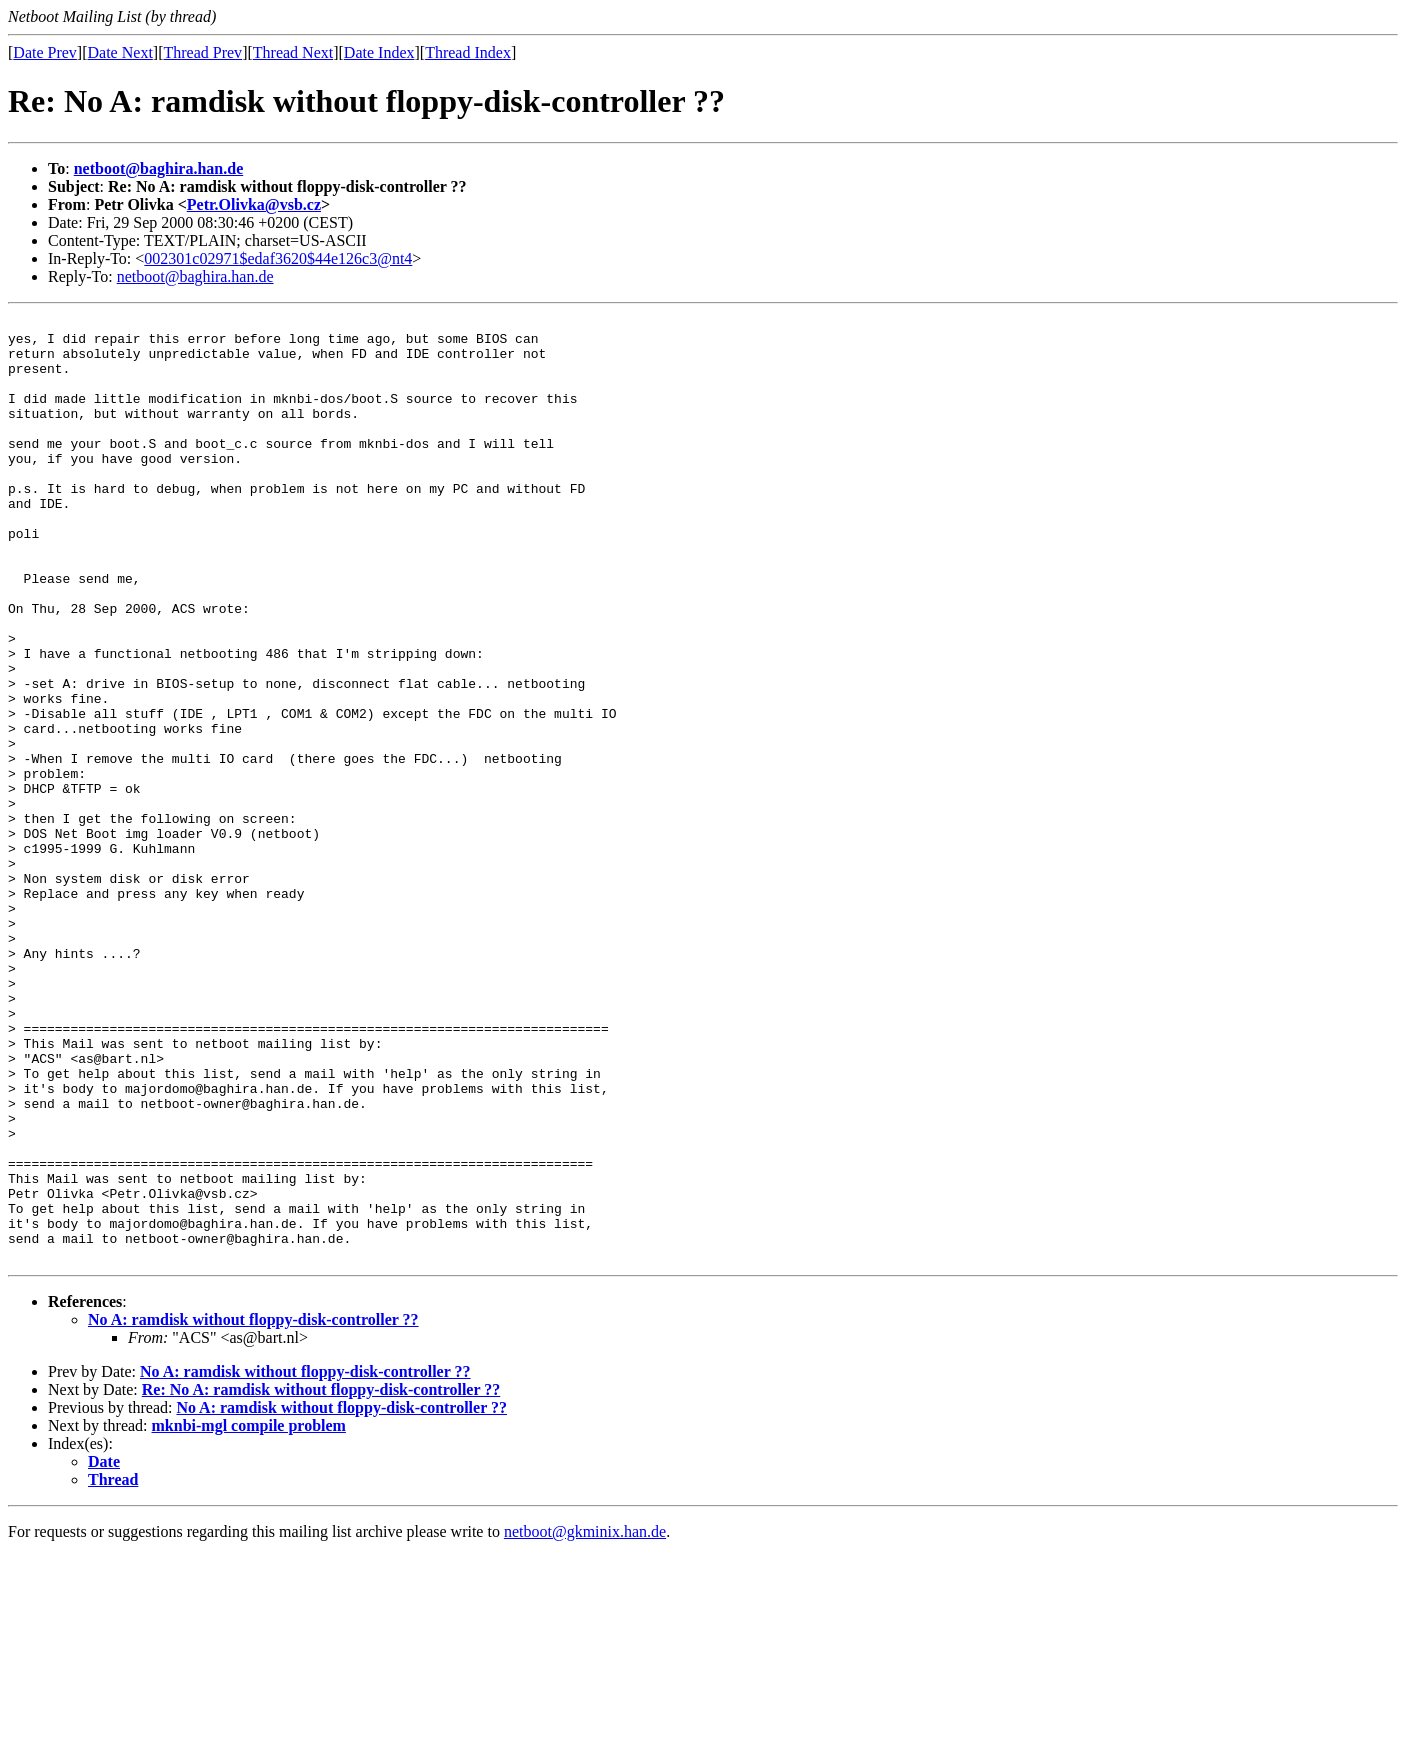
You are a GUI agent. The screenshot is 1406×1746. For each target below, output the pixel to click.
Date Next (120, 52)
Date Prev (45, 52)
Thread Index (468, 52)
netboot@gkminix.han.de (585, 1720)
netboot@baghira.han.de (159, 168)
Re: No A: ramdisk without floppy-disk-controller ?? (321, 1578)
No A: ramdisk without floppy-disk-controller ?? (253, 1508)
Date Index (379, 52)
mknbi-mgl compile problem (249, 1614)
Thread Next (293, 52)
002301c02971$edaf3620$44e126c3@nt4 (278, 258)
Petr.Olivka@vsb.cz (254, 204)
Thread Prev (202, 52)
